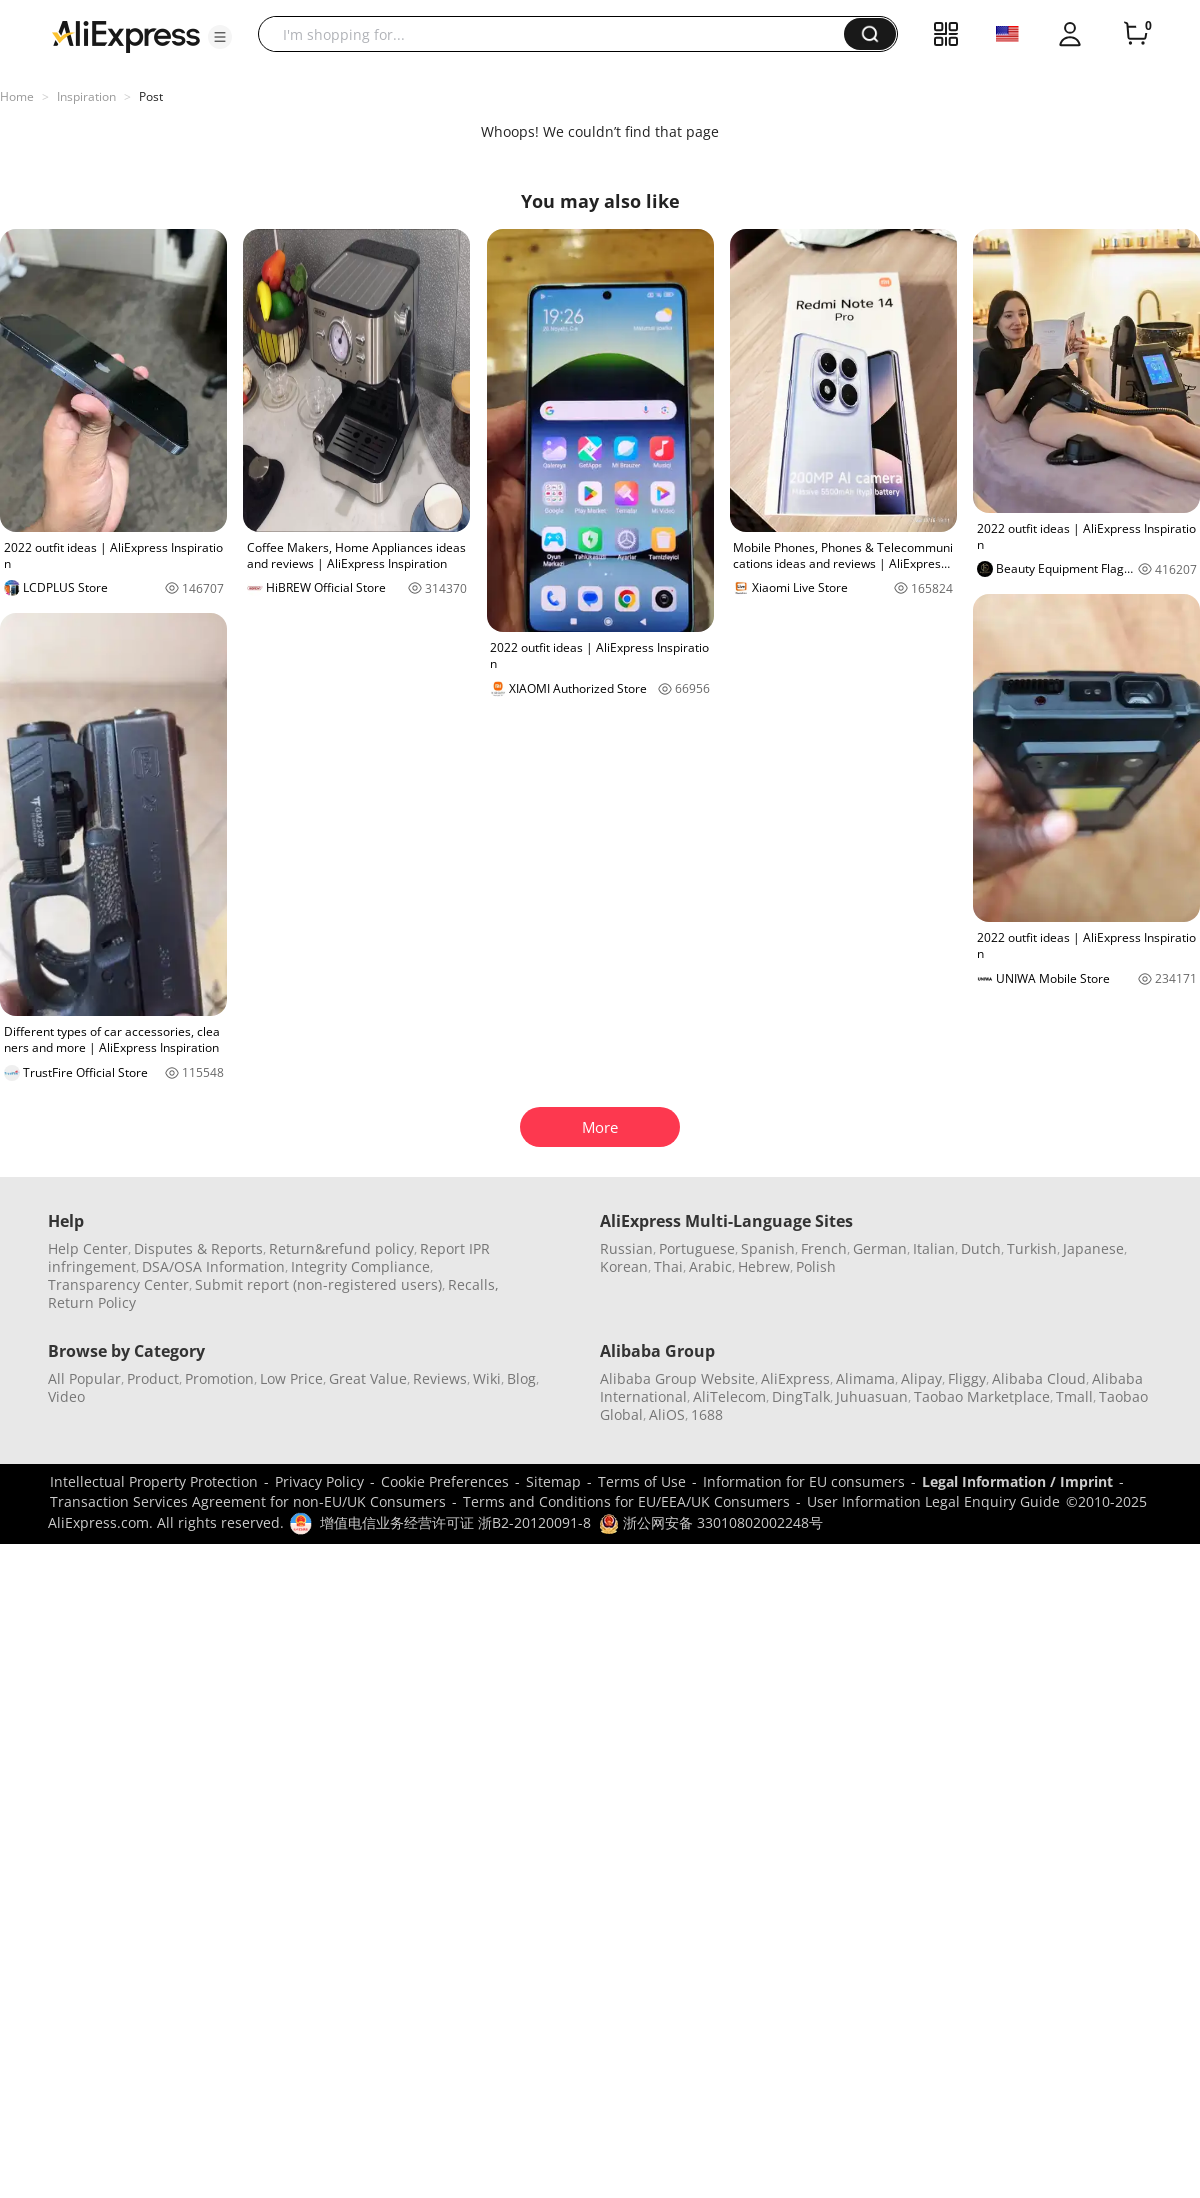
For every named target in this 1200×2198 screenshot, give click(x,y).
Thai (668, 1266)
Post (151, 96)
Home (17, 96)
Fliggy (967, 1378)
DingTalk (801, 1396)
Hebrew (764, 1266)
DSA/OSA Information (213, 1266)
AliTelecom (729, 1396)
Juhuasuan (872, 1396)
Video (66, 1396)
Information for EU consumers (804, 1481)
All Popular (84, 1378)
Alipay (921, 1378)
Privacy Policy (319, 1481)
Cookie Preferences (445, 1481)
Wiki (487, 1378)
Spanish (768, 1248)
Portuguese (697, 1248)
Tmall (1074, 1396)
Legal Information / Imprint (1017, 1481)
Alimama (865, 1378)
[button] (220, 37)
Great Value (368, 1378)
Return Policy (92, 1302)
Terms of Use (642, 1481)
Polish (816, 1266)
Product (153, 1378)
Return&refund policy (341, 1248)
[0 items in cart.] (1136, 34)
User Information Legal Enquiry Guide (933, 1501)
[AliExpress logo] (126, 35)
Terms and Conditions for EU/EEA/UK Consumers (626, 1501)
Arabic (710, 1266)
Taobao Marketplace (982, 1396)
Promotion (219, 1378)
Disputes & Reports (198, 1248)
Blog (521, 1378)
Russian (626, 1248)
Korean (624, 1266)
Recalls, (473, 1284)
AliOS (667, 1414)
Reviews (440, 1378)
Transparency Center (118, 1284)
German (880, 1248)
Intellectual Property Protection (154, 1481)
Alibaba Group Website (677, 1378)
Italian (934, 1248)
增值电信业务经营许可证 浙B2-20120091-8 (455, 1522)
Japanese (1093, 1248)
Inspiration (86, 96)
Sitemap (553, 1481)
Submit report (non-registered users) (318, 1284)
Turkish (1032, 1248)
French (824, 1248)
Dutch (981, 1248)
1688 (707, 1414)
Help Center (88, 1248)
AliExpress (795, 1378)
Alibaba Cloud (1039, 1378)
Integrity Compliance (360, 1266)
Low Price (291, 1378)
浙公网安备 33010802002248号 (711, 1522)
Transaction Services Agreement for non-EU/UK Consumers (248, 1501)
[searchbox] (558, 34)
